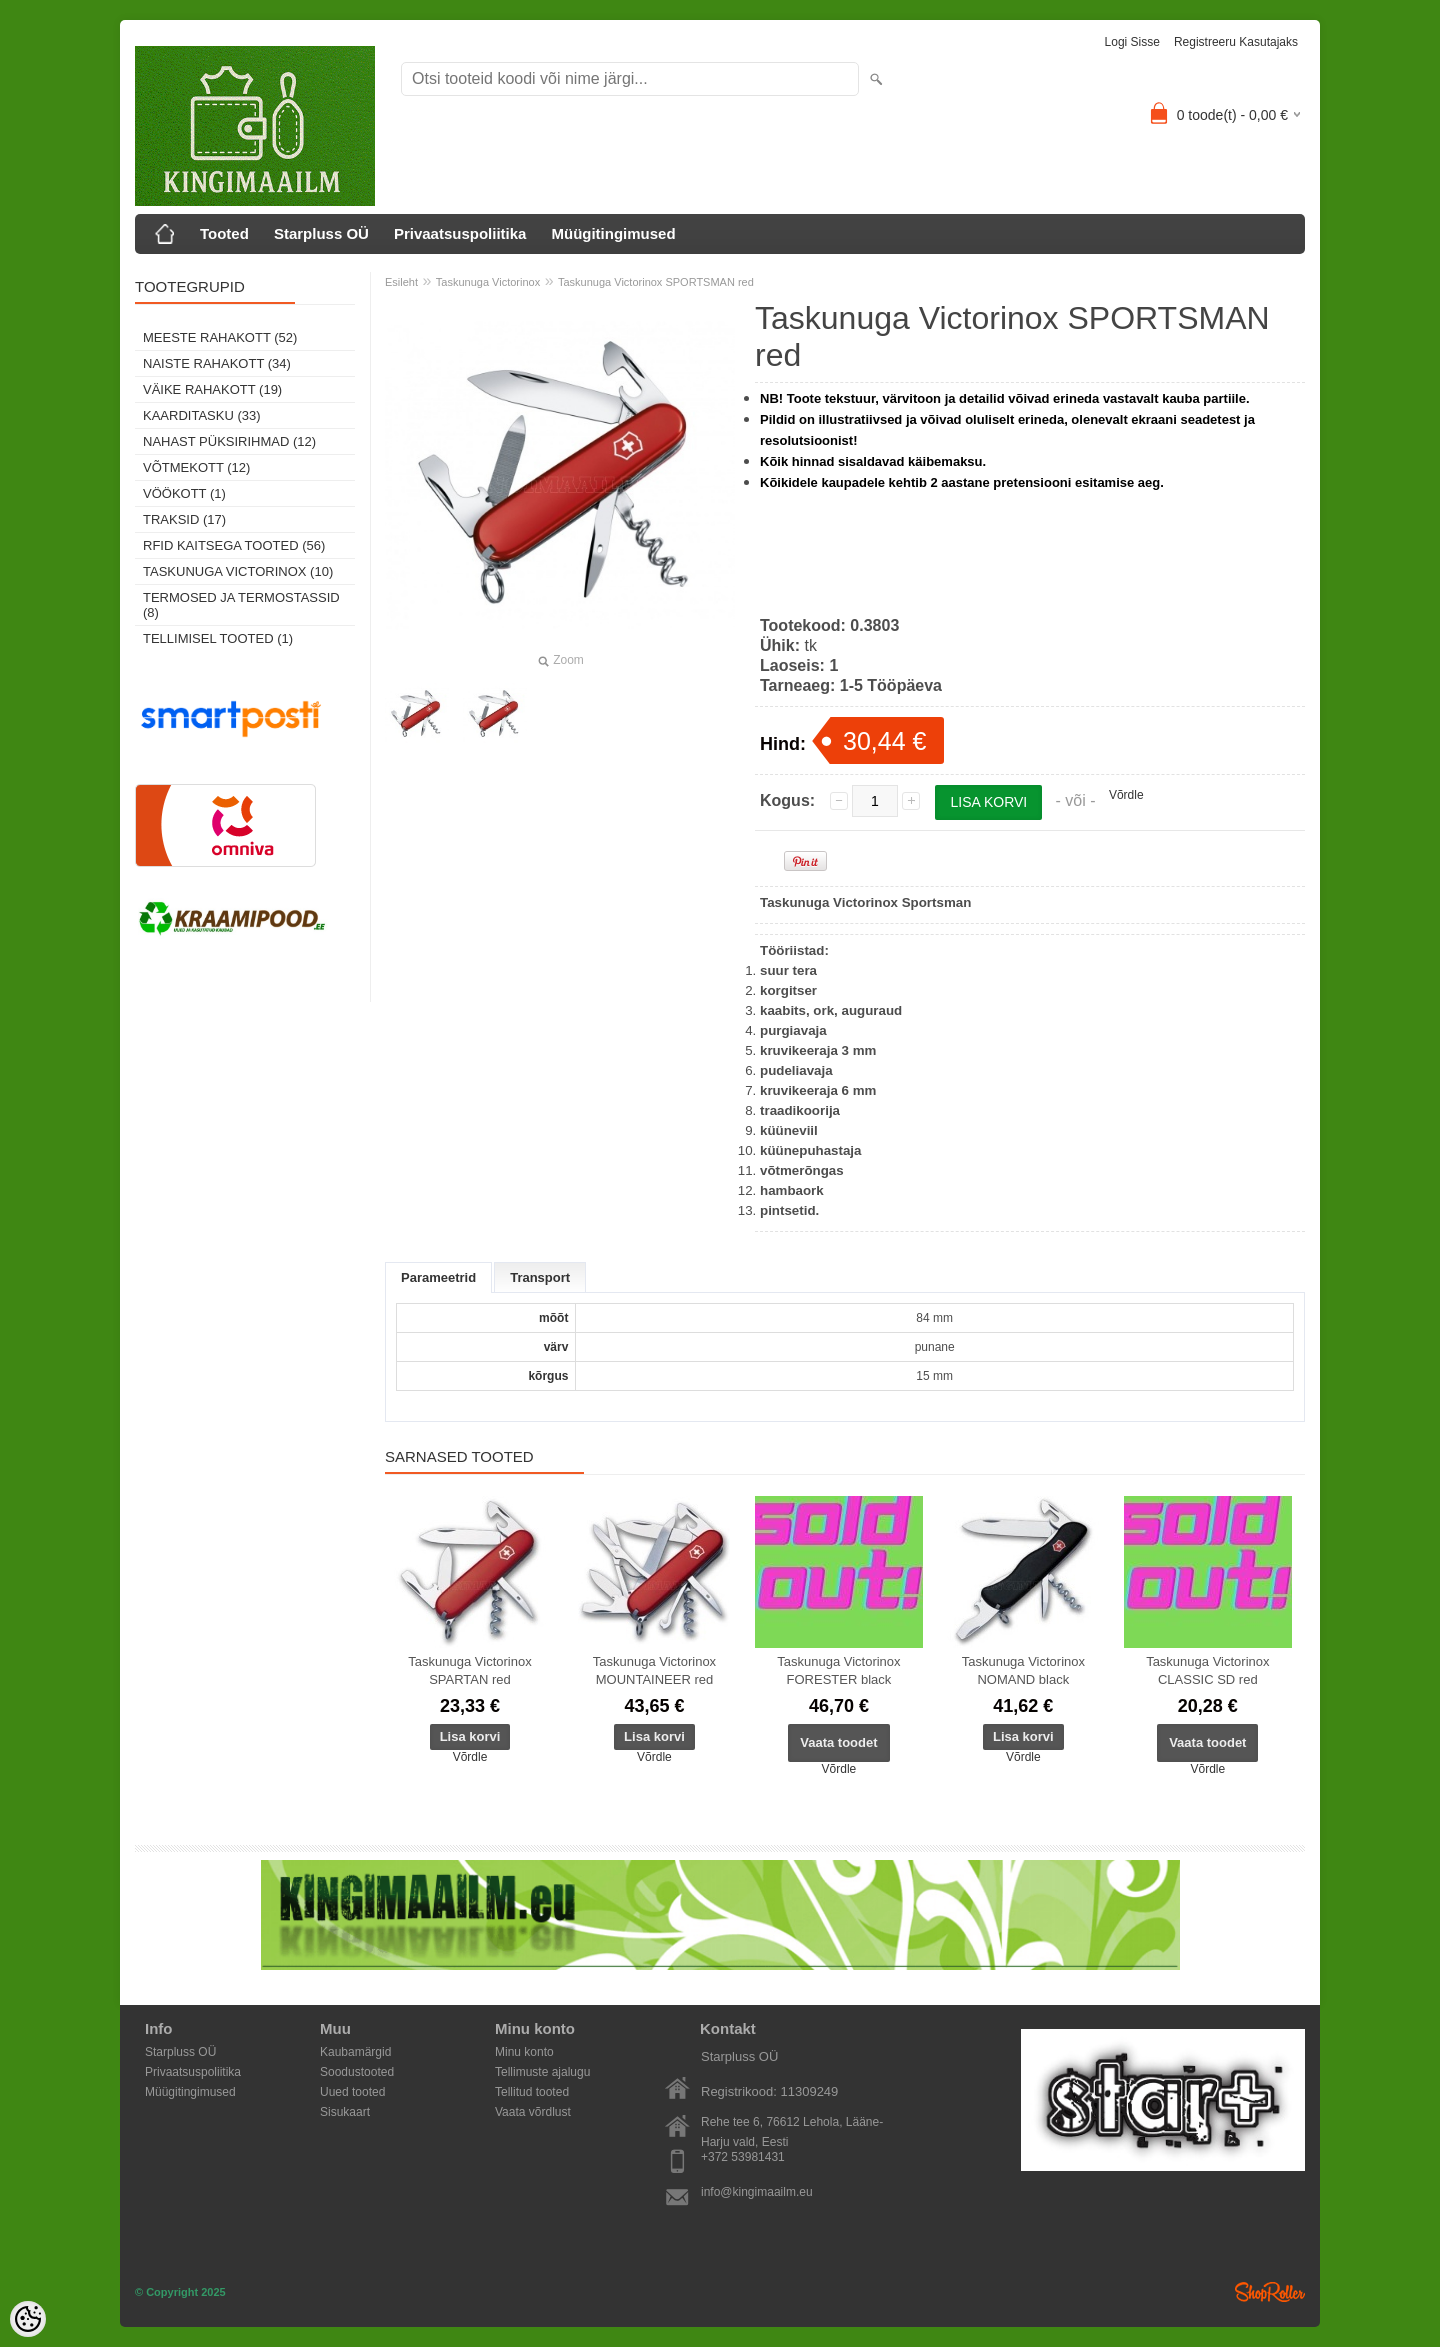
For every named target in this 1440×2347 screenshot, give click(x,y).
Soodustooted (357, 2072)
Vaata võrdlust (533, 2112)
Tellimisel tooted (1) (218, 638)
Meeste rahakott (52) (220, 337)
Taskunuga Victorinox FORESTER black (838, 1670)
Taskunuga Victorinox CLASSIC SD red (1207, 1670)
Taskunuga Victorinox (488, 282)
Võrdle (1126, 795)
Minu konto (524, 2052)
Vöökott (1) (184, 493)
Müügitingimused (613, 233)
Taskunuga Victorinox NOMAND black (1023, 1670)
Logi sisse (1132, 42)
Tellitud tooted (532, 2092)
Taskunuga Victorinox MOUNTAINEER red (654, 1670)
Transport (540, 1277)
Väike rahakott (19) (212, 389)
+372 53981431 (743, 2157)
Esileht (401, 282)
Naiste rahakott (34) (217, 363)
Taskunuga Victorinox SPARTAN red (469, 1670)
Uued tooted (352, 2092)
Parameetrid (438, 1277)
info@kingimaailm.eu (757, 2192)
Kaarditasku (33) (202, 415)
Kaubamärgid (355, 2052)
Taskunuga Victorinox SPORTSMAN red (656, 282)
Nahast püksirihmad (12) (229, 441)
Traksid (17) (184, 519)
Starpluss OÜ (321, 233)
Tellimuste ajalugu (542, 2072)
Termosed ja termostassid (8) (241, 605)
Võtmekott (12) (196, 467)
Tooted (224, 233)
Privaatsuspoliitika (460, 233)
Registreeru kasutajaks (1236, 42)
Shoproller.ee (1270, 2292)
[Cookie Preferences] (28, 2319)
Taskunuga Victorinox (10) (238, 571)
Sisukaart (345, 2112)
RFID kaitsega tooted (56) (234, 545)
